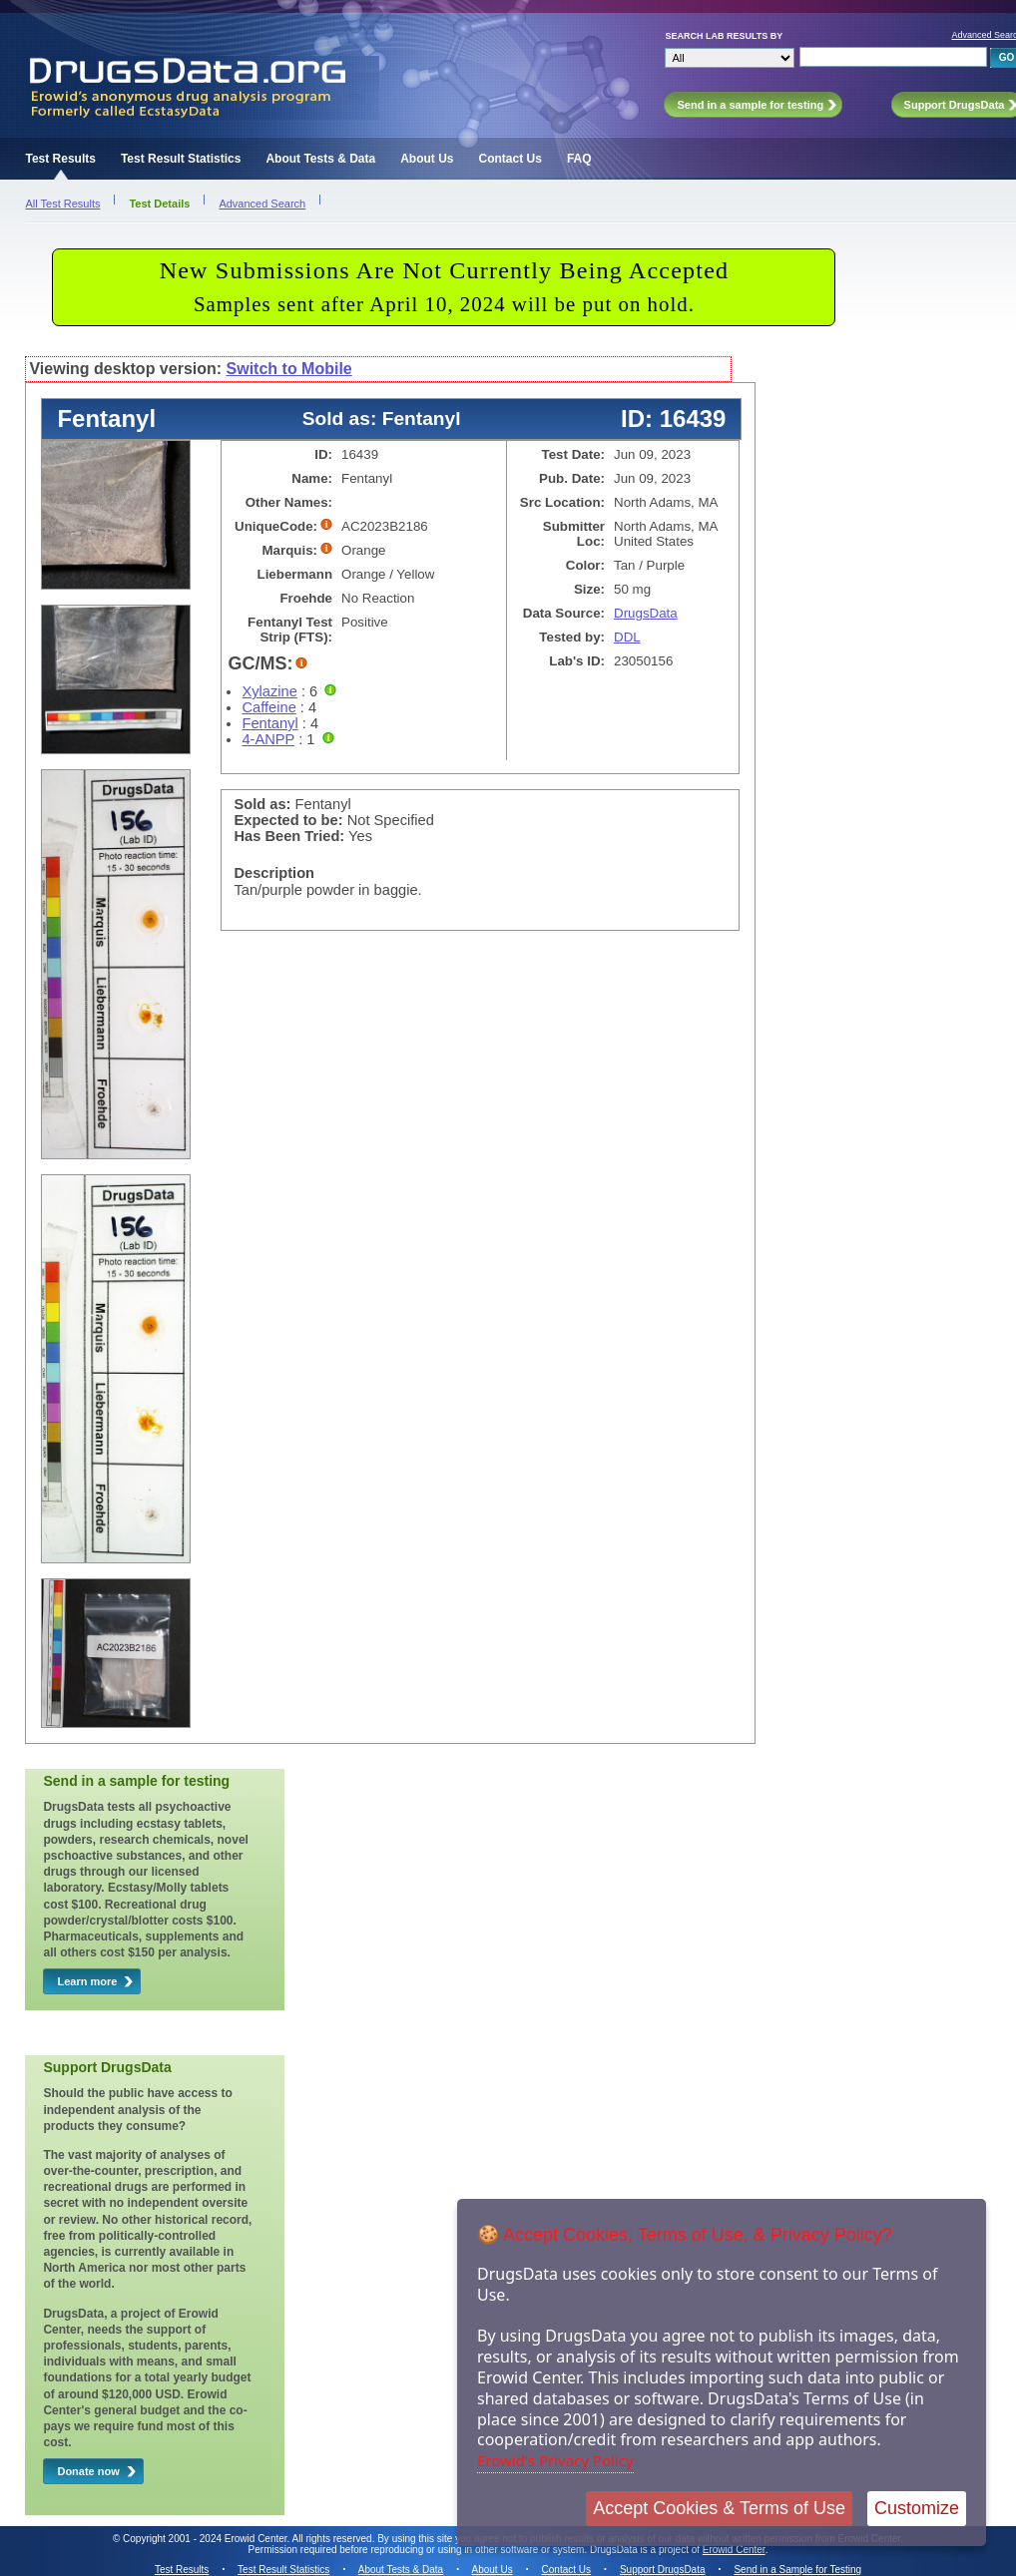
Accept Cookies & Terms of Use (719, 2508)
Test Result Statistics (181, 159)
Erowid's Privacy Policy (555, 2460)
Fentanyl (269, 723)
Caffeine (268, 707)
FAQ (579, 159)
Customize (916, 2508)
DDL (627, 637)
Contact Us (510, 159)
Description (274, 873)
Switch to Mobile (289, 368)
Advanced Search (262, 204)
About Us (426, 159)
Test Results (60, 159)
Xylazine (269, 691)
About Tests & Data (320, 159)
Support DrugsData (663, 2569)
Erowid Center (734, 2549)
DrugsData (646, 613)
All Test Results (62, 204)
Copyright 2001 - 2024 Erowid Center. (206, 2538)
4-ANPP (268, 739)
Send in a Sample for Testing (797, 2569)
